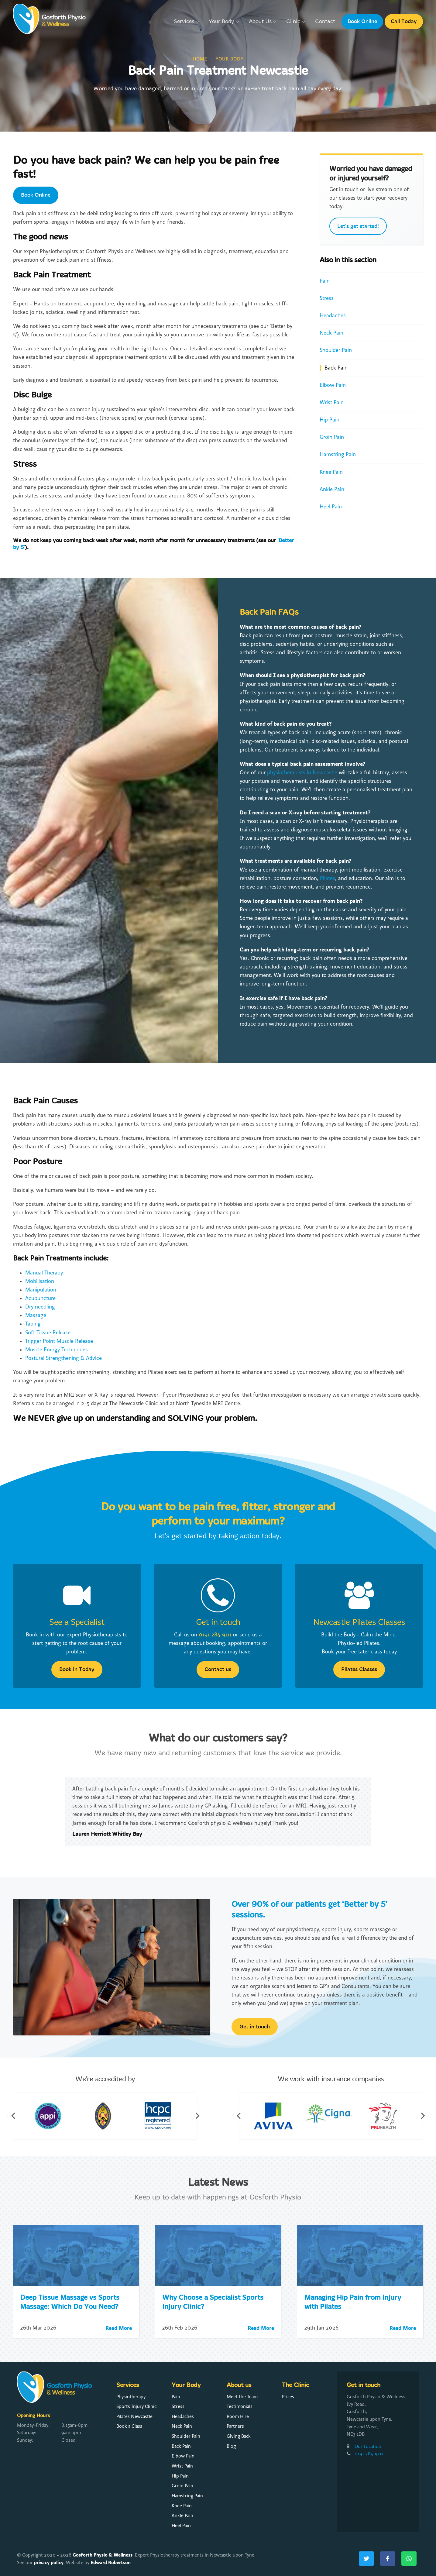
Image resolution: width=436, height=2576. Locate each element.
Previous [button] (13, 2116)
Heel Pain (331, 507)
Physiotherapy (131, 2396)
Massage (35, 1315)
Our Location (368, 2446)
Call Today (404, 21)
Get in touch (218, 1622)
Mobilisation (39, 1281)
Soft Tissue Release (47, 1332)
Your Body (224, 22)
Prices (288, 2396)
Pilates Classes (359, 1669)
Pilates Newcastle (134, 2416)
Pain (325, 281)
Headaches (333, 315)
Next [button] (197, 2116)
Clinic (295, 22)
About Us (263, 22)
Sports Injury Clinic (136, 2406)
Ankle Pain (332, 489)
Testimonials (239, 2406)
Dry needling (40, 1307)
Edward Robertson (111, 2562)
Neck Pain (331, 333)
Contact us (217, 1669)
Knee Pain (331, 472)
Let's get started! (358, 226)
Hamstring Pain (338, 454)
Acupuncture (40, 1298)
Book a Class (129, 2426)
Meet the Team (242, 2396)
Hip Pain (329, 420)
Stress (327, 298)
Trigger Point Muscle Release (59, 1341)
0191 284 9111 (215, 1635)
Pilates (327, 878)
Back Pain (336, 368)
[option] (218, 1811)
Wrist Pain (332, 402)
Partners (235, 2426)
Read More (118, 2327)
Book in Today (76, 1669)
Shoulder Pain (336, 350)
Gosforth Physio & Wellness (102, 2555)
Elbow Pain (333, 385)
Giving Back (239, 2436)
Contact (325, 21)
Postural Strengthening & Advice (63, 1358)
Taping (33, 1324)
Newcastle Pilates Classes (359, 1622)
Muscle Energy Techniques (56, 1349)
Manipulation (40, 1290)
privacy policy (49, 2562)
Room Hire (238, 2416)
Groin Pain (332, 437)
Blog (231, 2446)
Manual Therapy (44, 1273)
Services (186, 22)
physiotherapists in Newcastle (302, 772)
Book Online (362, 21)
